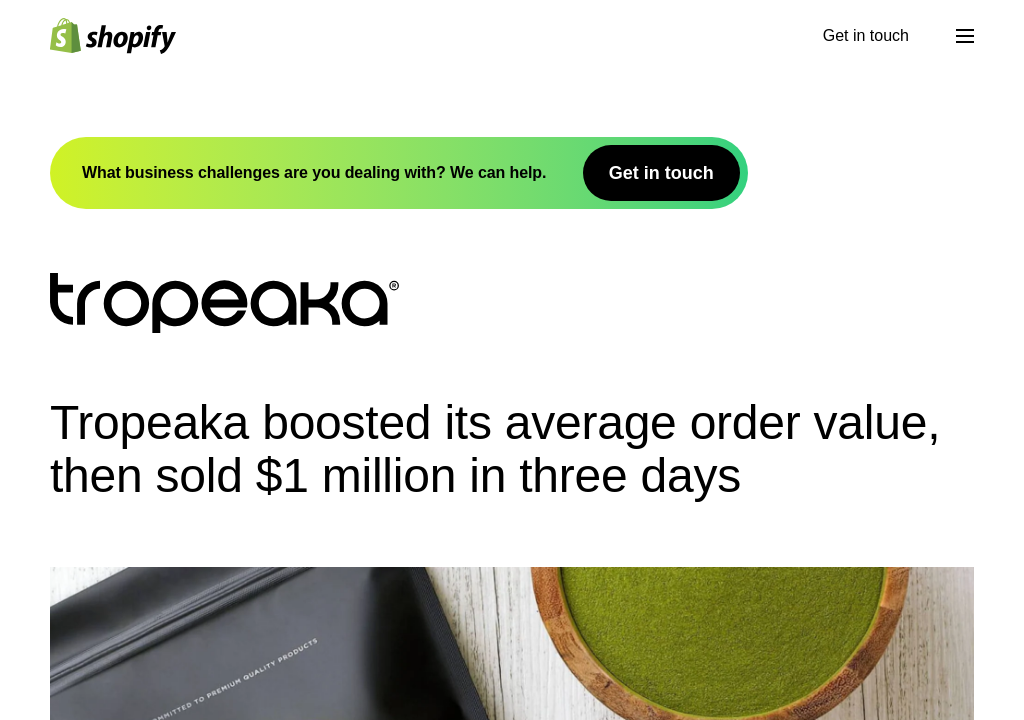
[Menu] (965, 36)
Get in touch (866, 35)
